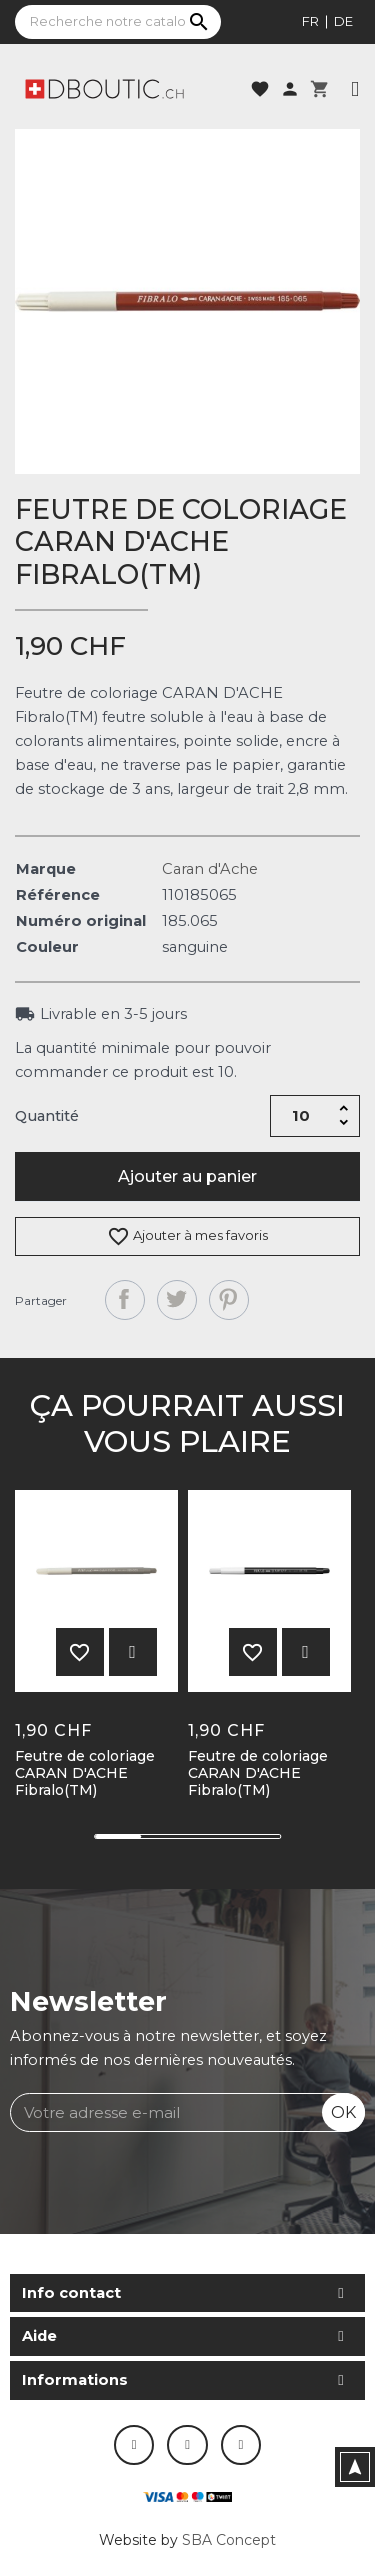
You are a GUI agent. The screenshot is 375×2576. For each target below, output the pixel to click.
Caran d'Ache (210, 869)
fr (310, 21)
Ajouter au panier (187, 1176)
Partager (125, 1300)
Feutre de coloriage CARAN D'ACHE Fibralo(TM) (85, 1773)
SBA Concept (229, 2540)
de (343, 21)
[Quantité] (301, 1116)
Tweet (177, 1300)
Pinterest (229, 1300)
